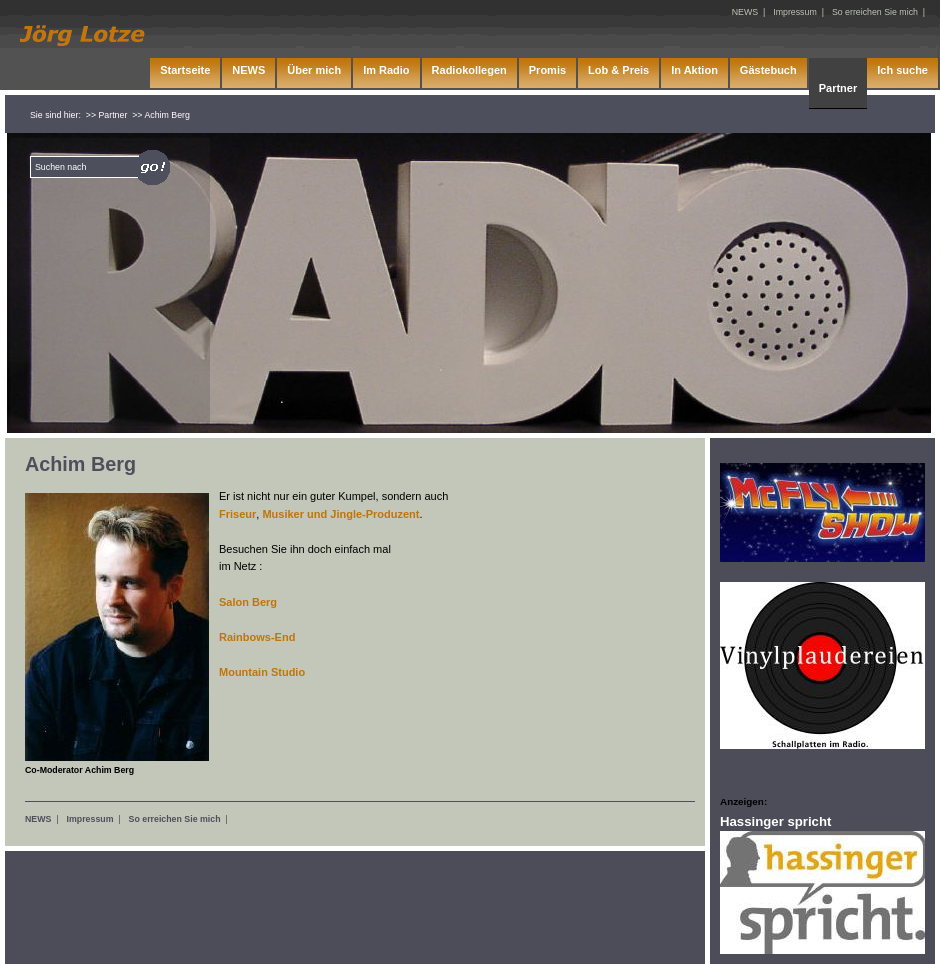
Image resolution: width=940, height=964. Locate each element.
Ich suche (902, 70)
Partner (838, 88)
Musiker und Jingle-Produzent (340, 514)
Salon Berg (248, 602)
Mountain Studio (262, 672)
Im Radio (386, 70)
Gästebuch (768, 70)
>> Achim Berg (161, 115)
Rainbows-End (257, 637)
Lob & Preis (618, 70)
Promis (547, 70)
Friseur (237, 514)
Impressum (90, 819)
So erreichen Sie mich (175, 819)
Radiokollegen (469, 70)
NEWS (38, 819)
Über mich (314, 70)
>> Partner (107, 115)
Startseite (185, 70)
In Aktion (694, 70)
